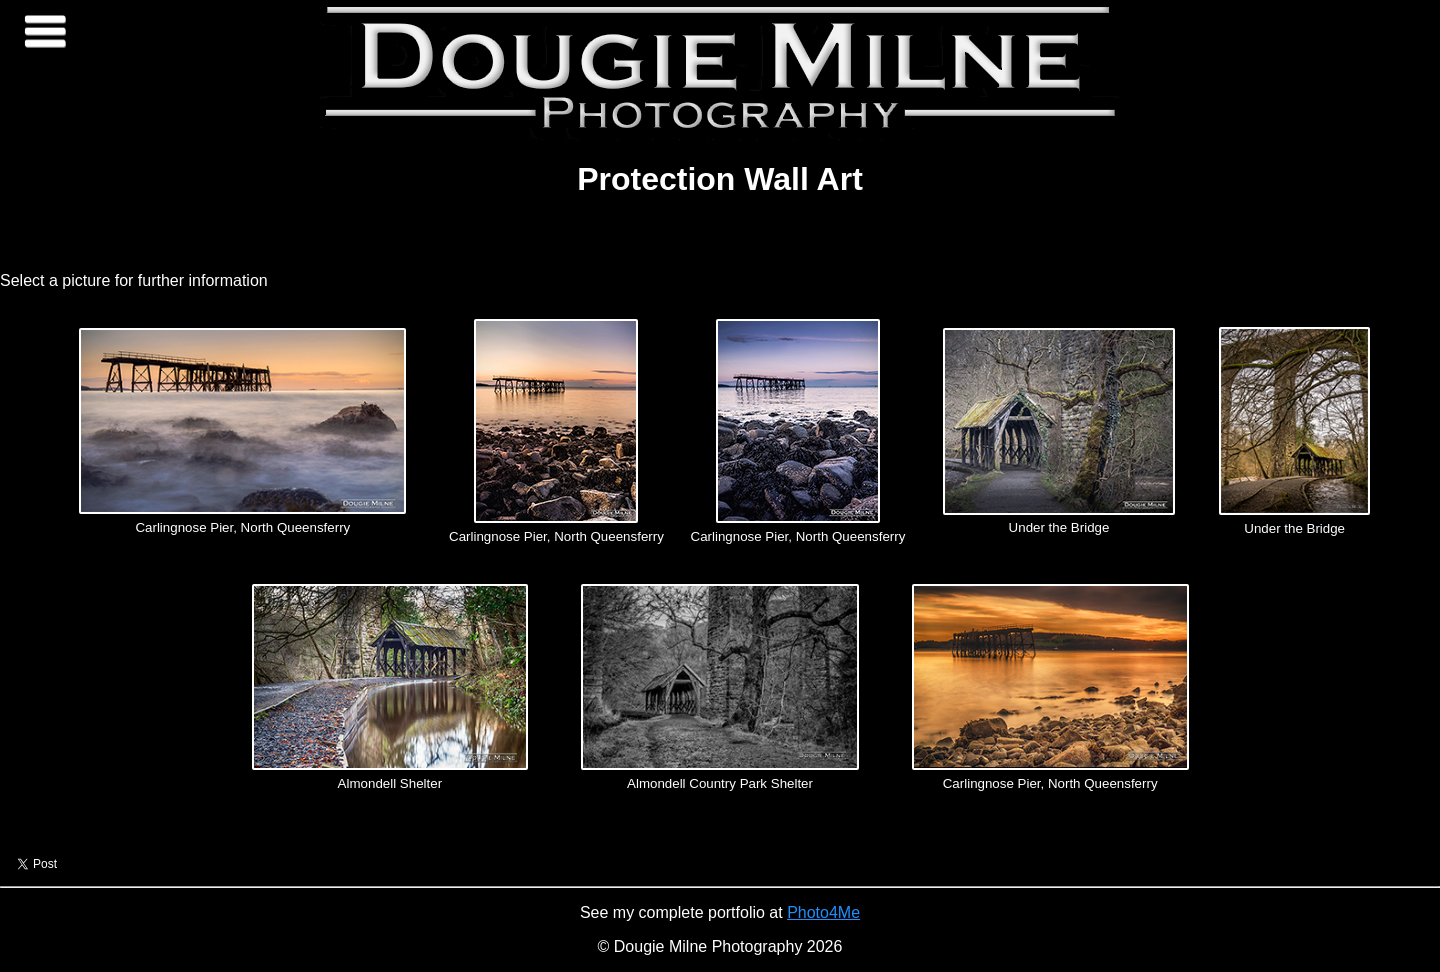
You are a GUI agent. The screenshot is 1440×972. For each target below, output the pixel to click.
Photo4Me (823, 912)
